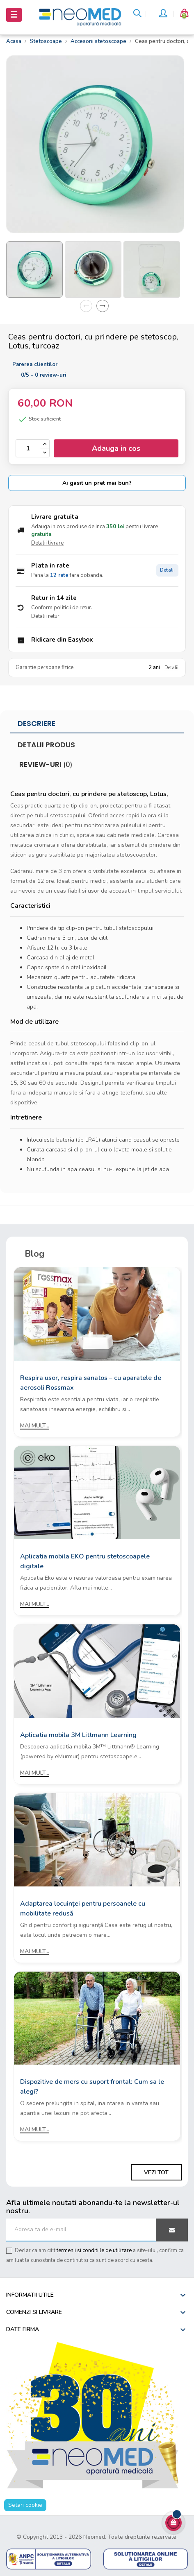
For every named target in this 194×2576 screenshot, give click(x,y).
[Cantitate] (28, 448)
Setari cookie (25, 2505)
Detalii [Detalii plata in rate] (167, 570)
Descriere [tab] (36, 723)
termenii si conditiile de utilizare (94, 2250)
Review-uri (45, 764)
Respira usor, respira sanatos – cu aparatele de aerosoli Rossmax (90, 1382)
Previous (86, 306)
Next (102, 306)
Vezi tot (156, 2172)
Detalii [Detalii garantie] (171, 668)
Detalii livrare (47, 543)
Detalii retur (45, 616)
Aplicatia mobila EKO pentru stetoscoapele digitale (85, 1561)
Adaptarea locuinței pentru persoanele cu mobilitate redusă (82, 1908)
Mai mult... (34, 1425)
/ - (43, 375)
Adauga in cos (116, 448)
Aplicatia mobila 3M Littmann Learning (78, 1734)
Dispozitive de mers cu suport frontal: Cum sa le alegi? (92, 2086)
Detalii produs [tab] (46, 745)
